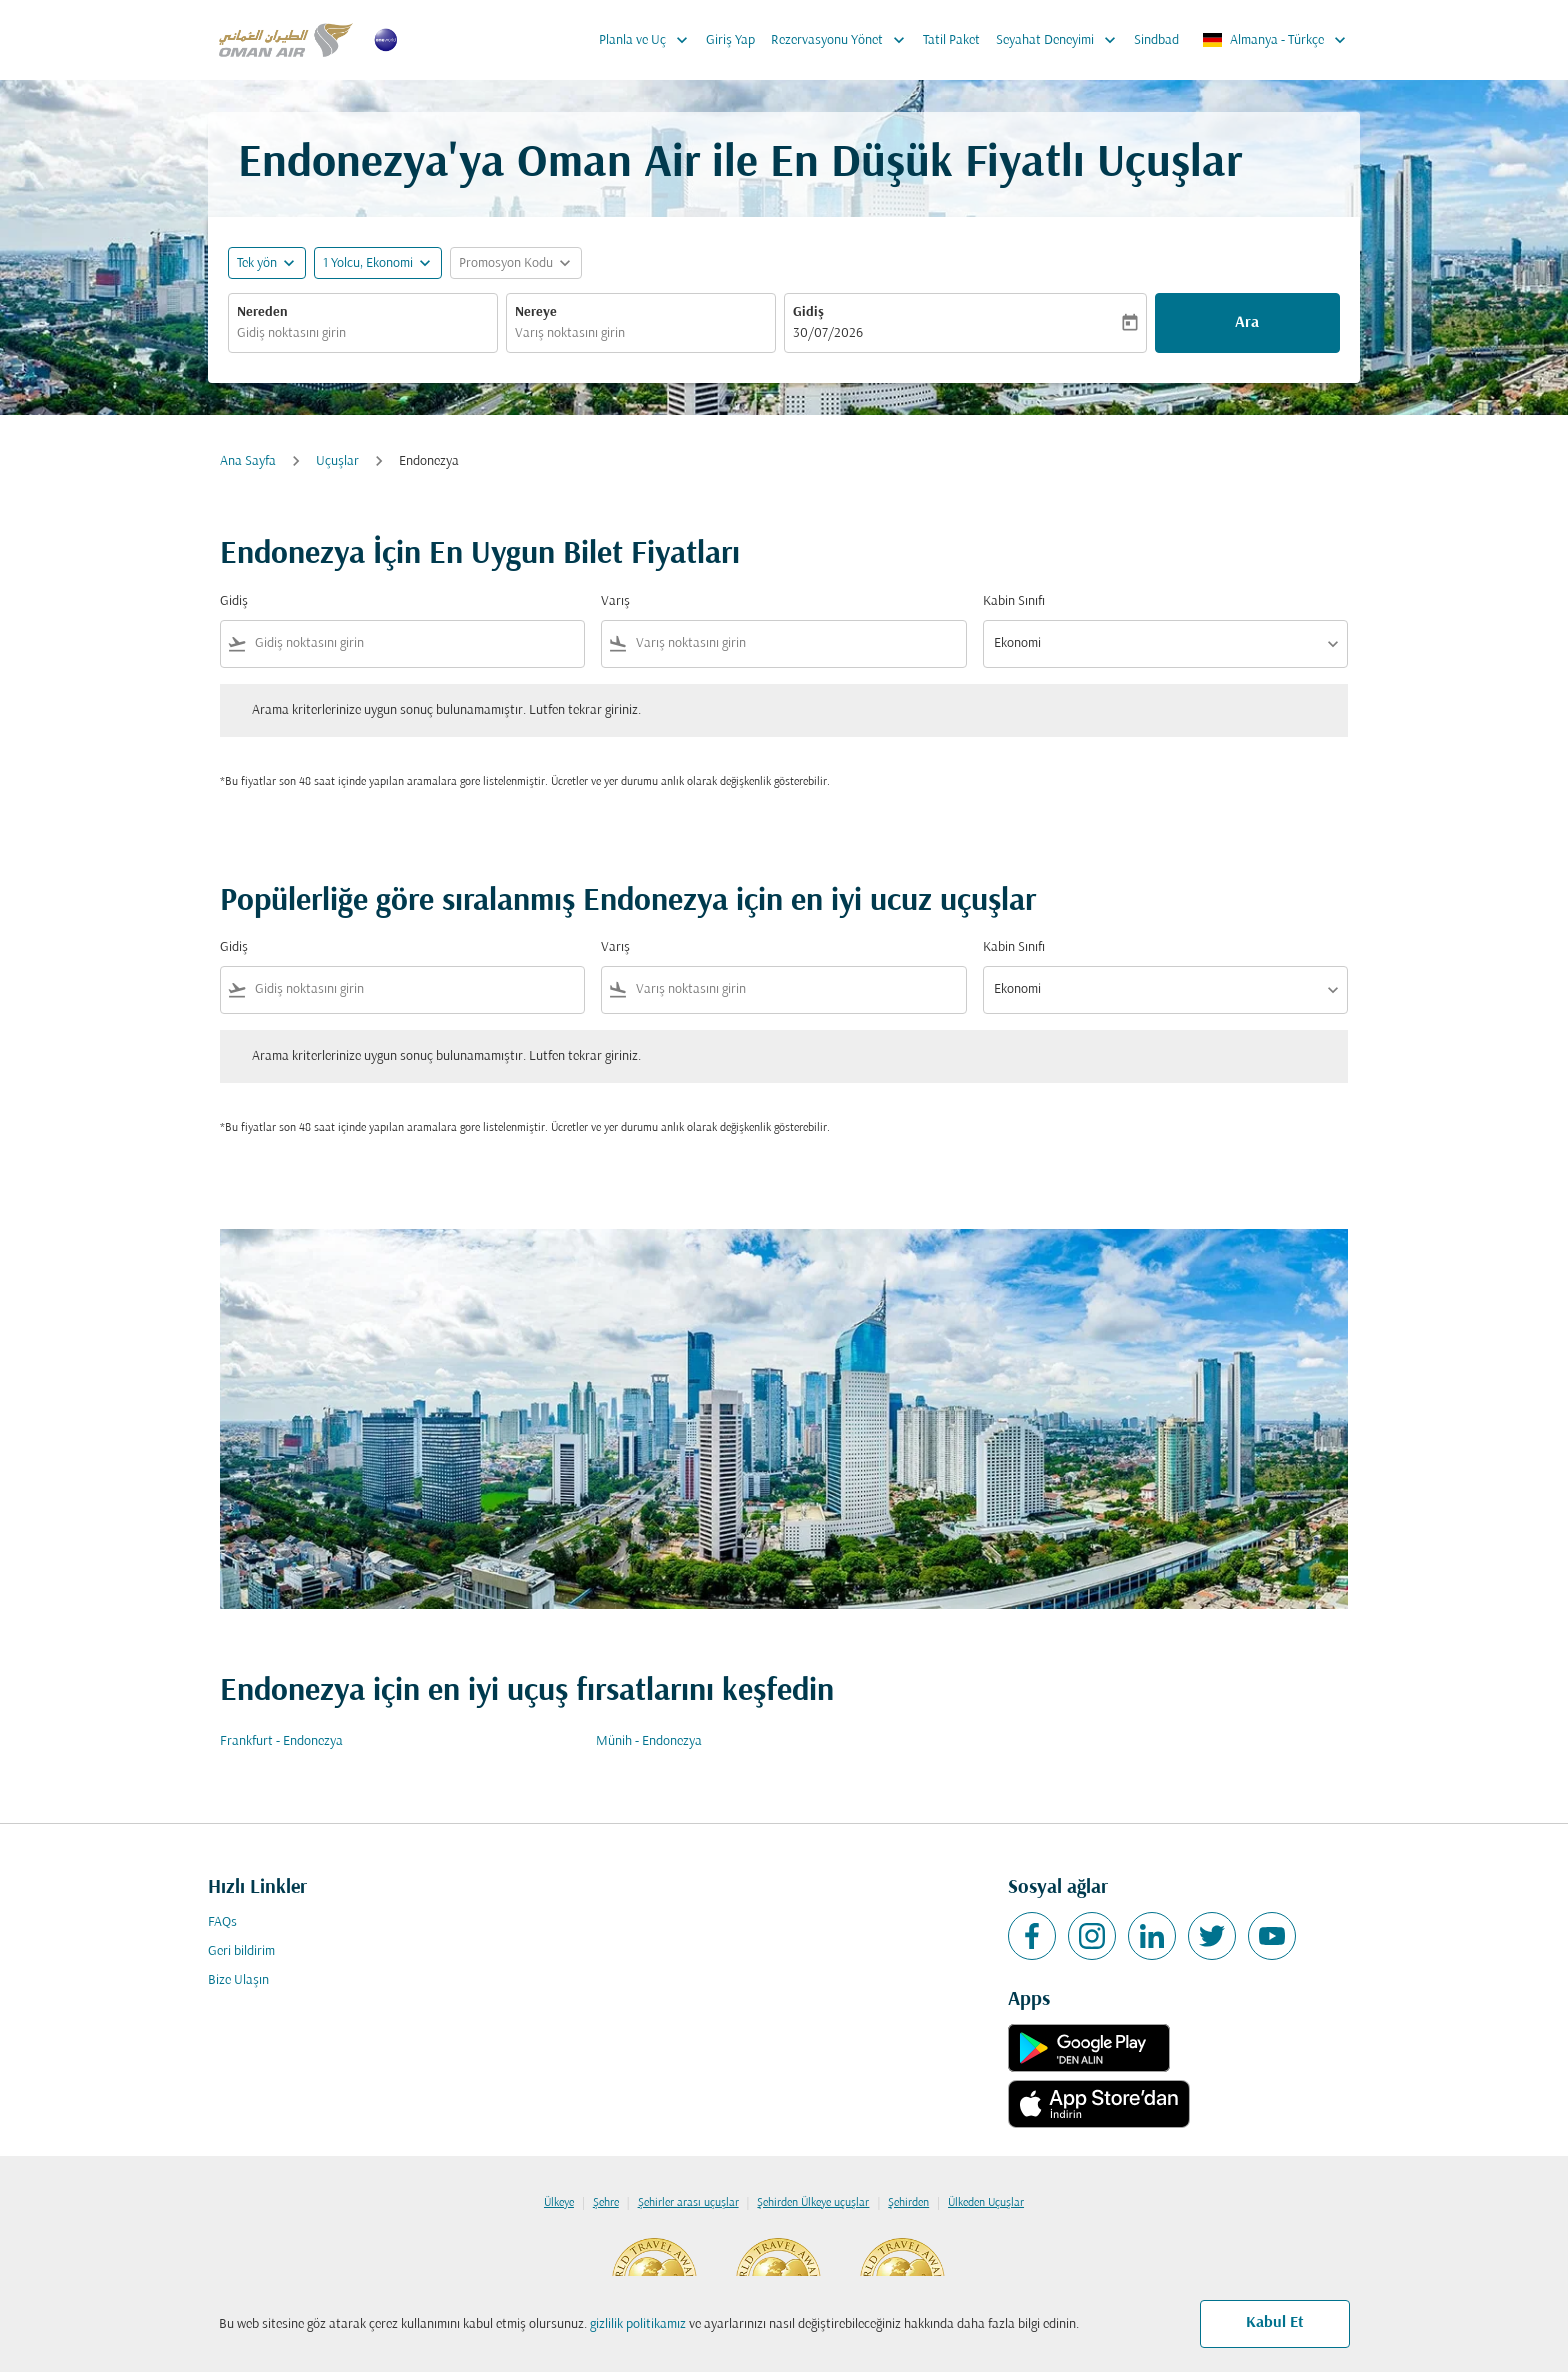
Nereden (262, 312)
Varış (615, 601)
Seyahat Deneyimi (1061, 40)
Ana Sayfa (248, 461)
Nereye (536, 312)
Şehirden (908, 2203)
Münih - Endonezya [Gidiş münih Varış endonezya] (649, 1741)
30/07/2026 (828, 333)
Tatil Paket (951, 40)
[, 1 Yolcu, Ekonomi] (368, 263)
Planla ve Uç (648, 40)
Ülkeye (559, 2203)
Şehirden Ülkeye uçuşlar (813, 2203)
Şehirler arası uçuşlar (688, 2203)
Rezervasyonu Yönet (843, 40)
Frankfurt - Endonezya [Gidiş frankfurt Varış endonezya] (281, 1741)
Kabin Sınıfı (1014, 601)
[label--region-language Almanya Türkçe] (1275, 40)
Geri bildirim (241, 1951)
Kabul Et (1275, 2323)
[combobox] (363, 333)
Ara (1247, 323)
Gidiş (808, 312)
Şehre (606, 2203)
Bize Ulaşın (238, 1980)
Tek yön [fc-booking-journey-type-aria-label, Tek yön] (257, 263)
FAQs (222, 1922)
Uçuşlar (337, 461)
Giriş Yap (730, 40)
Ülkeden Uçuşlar (986, 2203)
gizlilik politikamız (638, 2324)
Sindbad (1156, 40)
